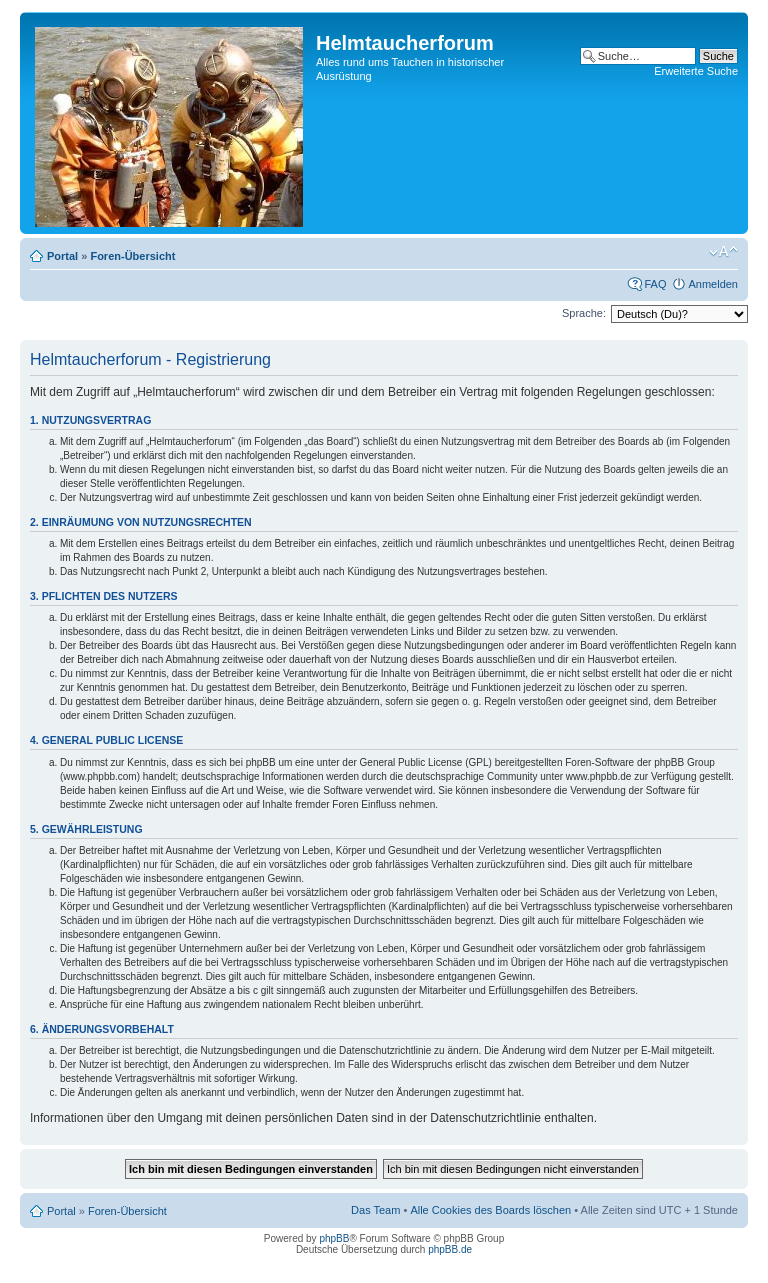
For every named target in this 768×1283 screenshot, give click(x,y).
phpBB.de (450, 1249)
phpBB (334, 1238)
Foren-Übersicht (132, 256)
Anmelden (713, 284)
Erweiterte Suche (696, 71)
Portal (62, 256)
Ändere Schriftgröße (723, 252)
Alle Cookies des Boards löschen (490, 1210)
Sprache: (584, 313)
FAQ (655, 284)
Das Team (375, 1210)
